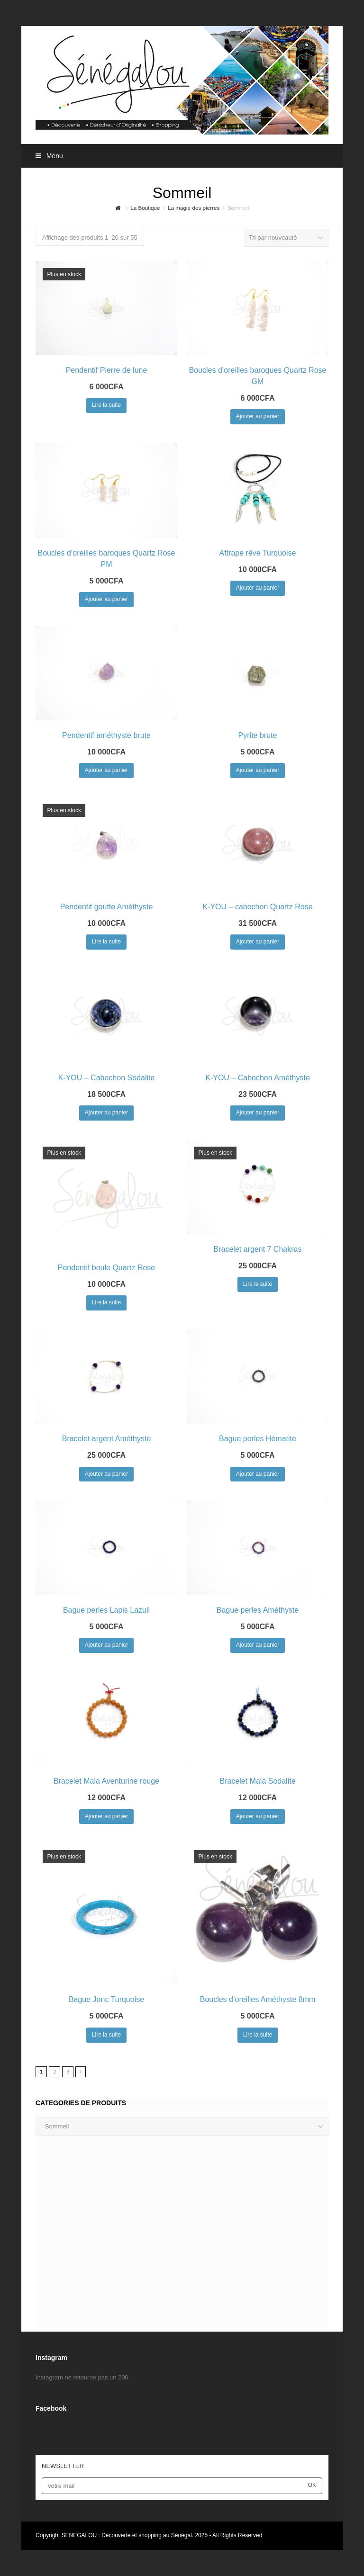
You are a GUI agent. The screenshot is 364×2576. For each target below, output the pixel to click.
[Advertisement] (182, 2236)
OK (312, 2485)
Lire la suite (106, 405)
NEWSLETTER (63, 2465)
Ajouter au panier (257, 416)
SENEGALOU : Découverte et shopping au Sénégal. (128, 2535)
